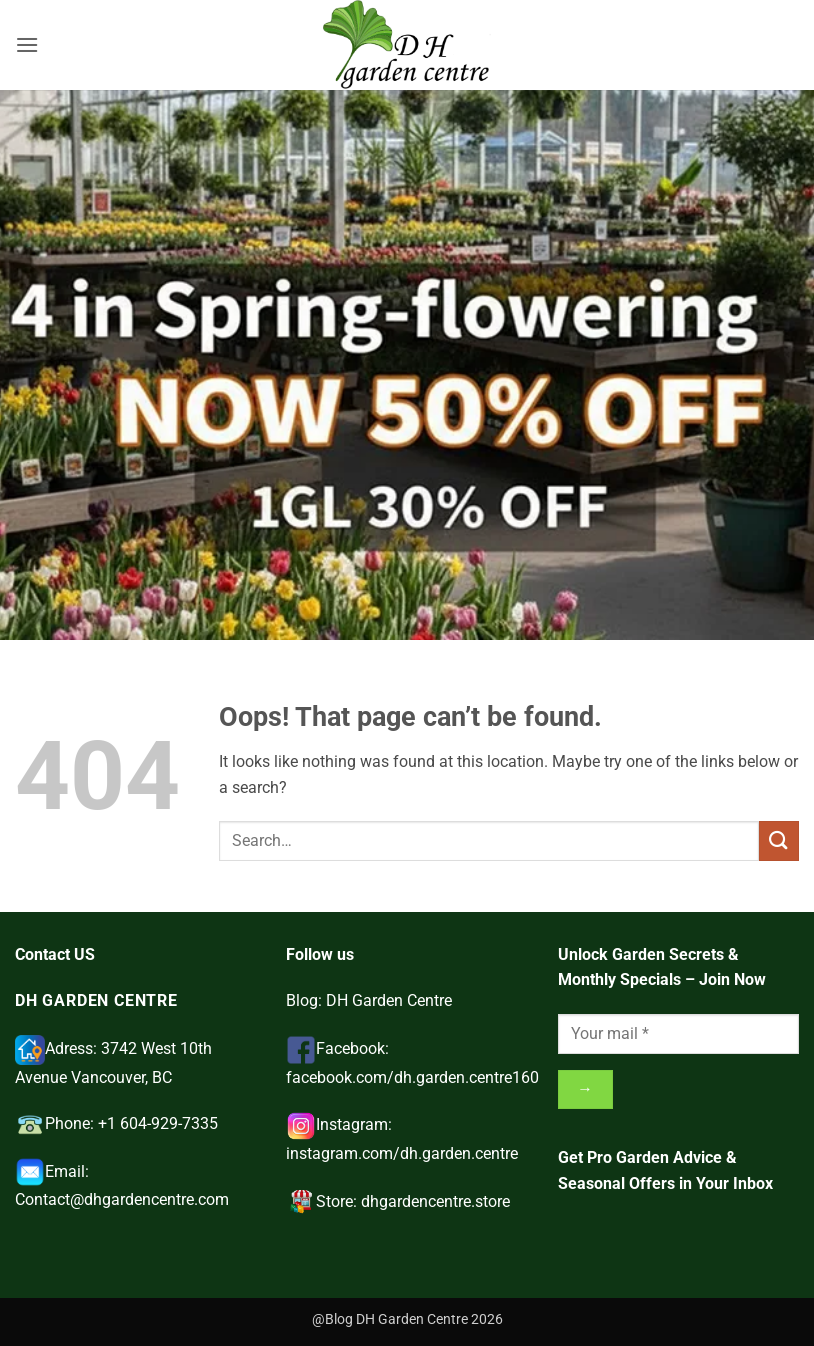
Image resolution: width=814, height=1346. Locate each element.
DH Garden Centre (389, 1000)
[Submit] (779, 840)
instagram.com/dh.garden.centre (402, 1153)
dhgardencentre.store (435, 1201)
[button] (27, 44)
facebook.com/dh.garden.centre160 (412, 1077)
